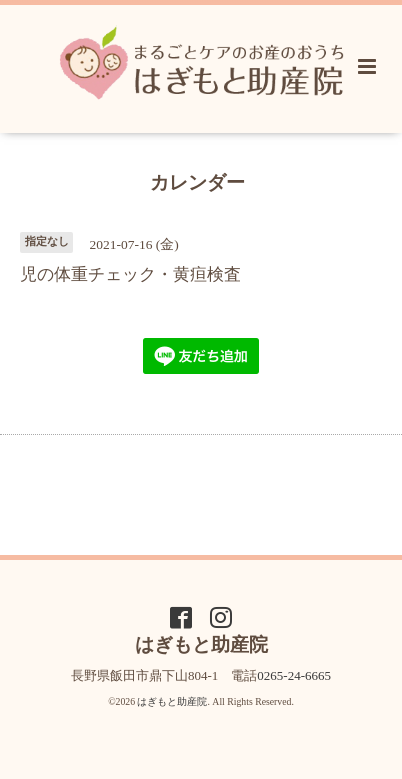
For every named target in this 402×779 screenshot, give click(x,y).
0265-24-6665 (294, 675)
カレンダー (197, 181)
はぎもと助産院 (172, 701)
